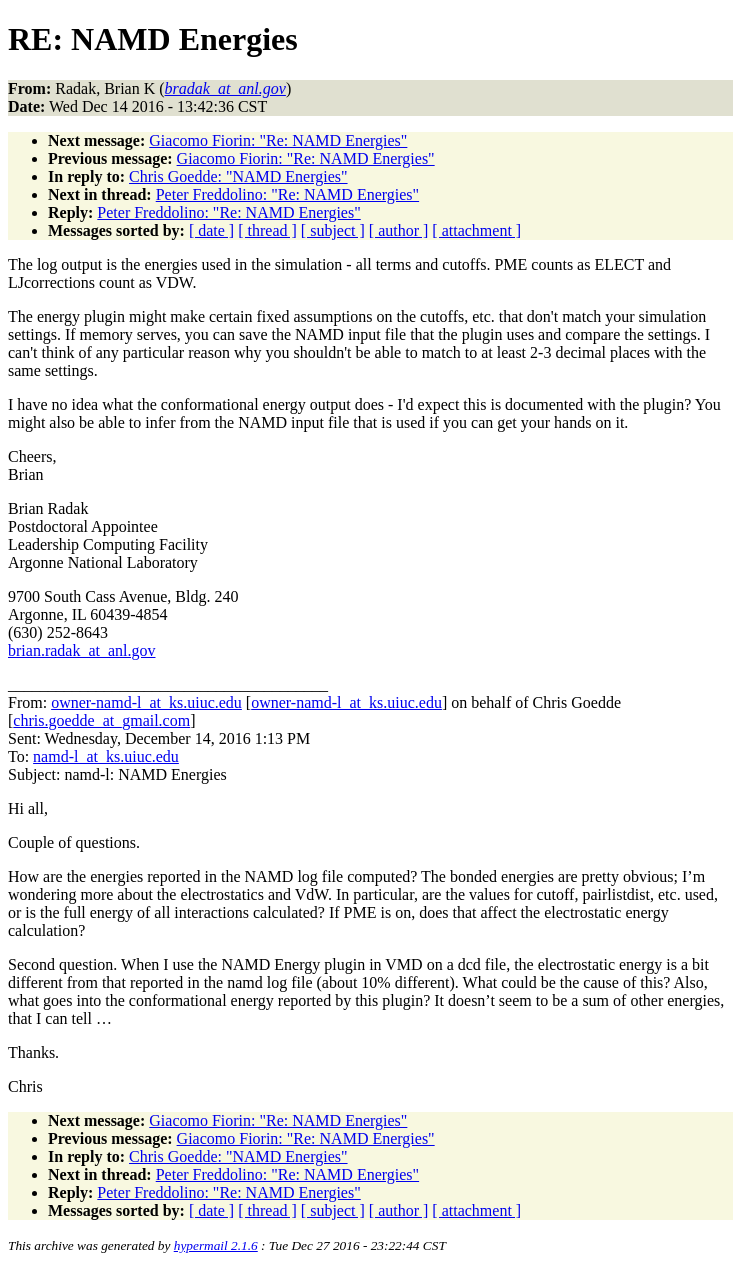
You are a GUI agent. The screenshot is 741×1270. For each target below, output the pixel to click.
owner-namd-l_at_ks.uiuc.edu (146, 702)
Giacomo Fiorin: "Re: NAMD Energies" (278, 140)
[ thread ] (267, 230)
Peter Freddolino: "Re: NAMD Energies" (287, 194)
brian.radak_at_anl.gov (82, 650)
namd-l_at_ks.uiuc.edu (106, 756)
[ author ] (399, 230)
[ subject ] (333, 230)
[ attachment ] (476, 230)
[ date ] (211, 230)
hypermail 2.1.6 (216, 1245)
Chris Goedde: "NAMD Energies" (238, 176)
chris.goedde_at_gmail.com (101, 720)
